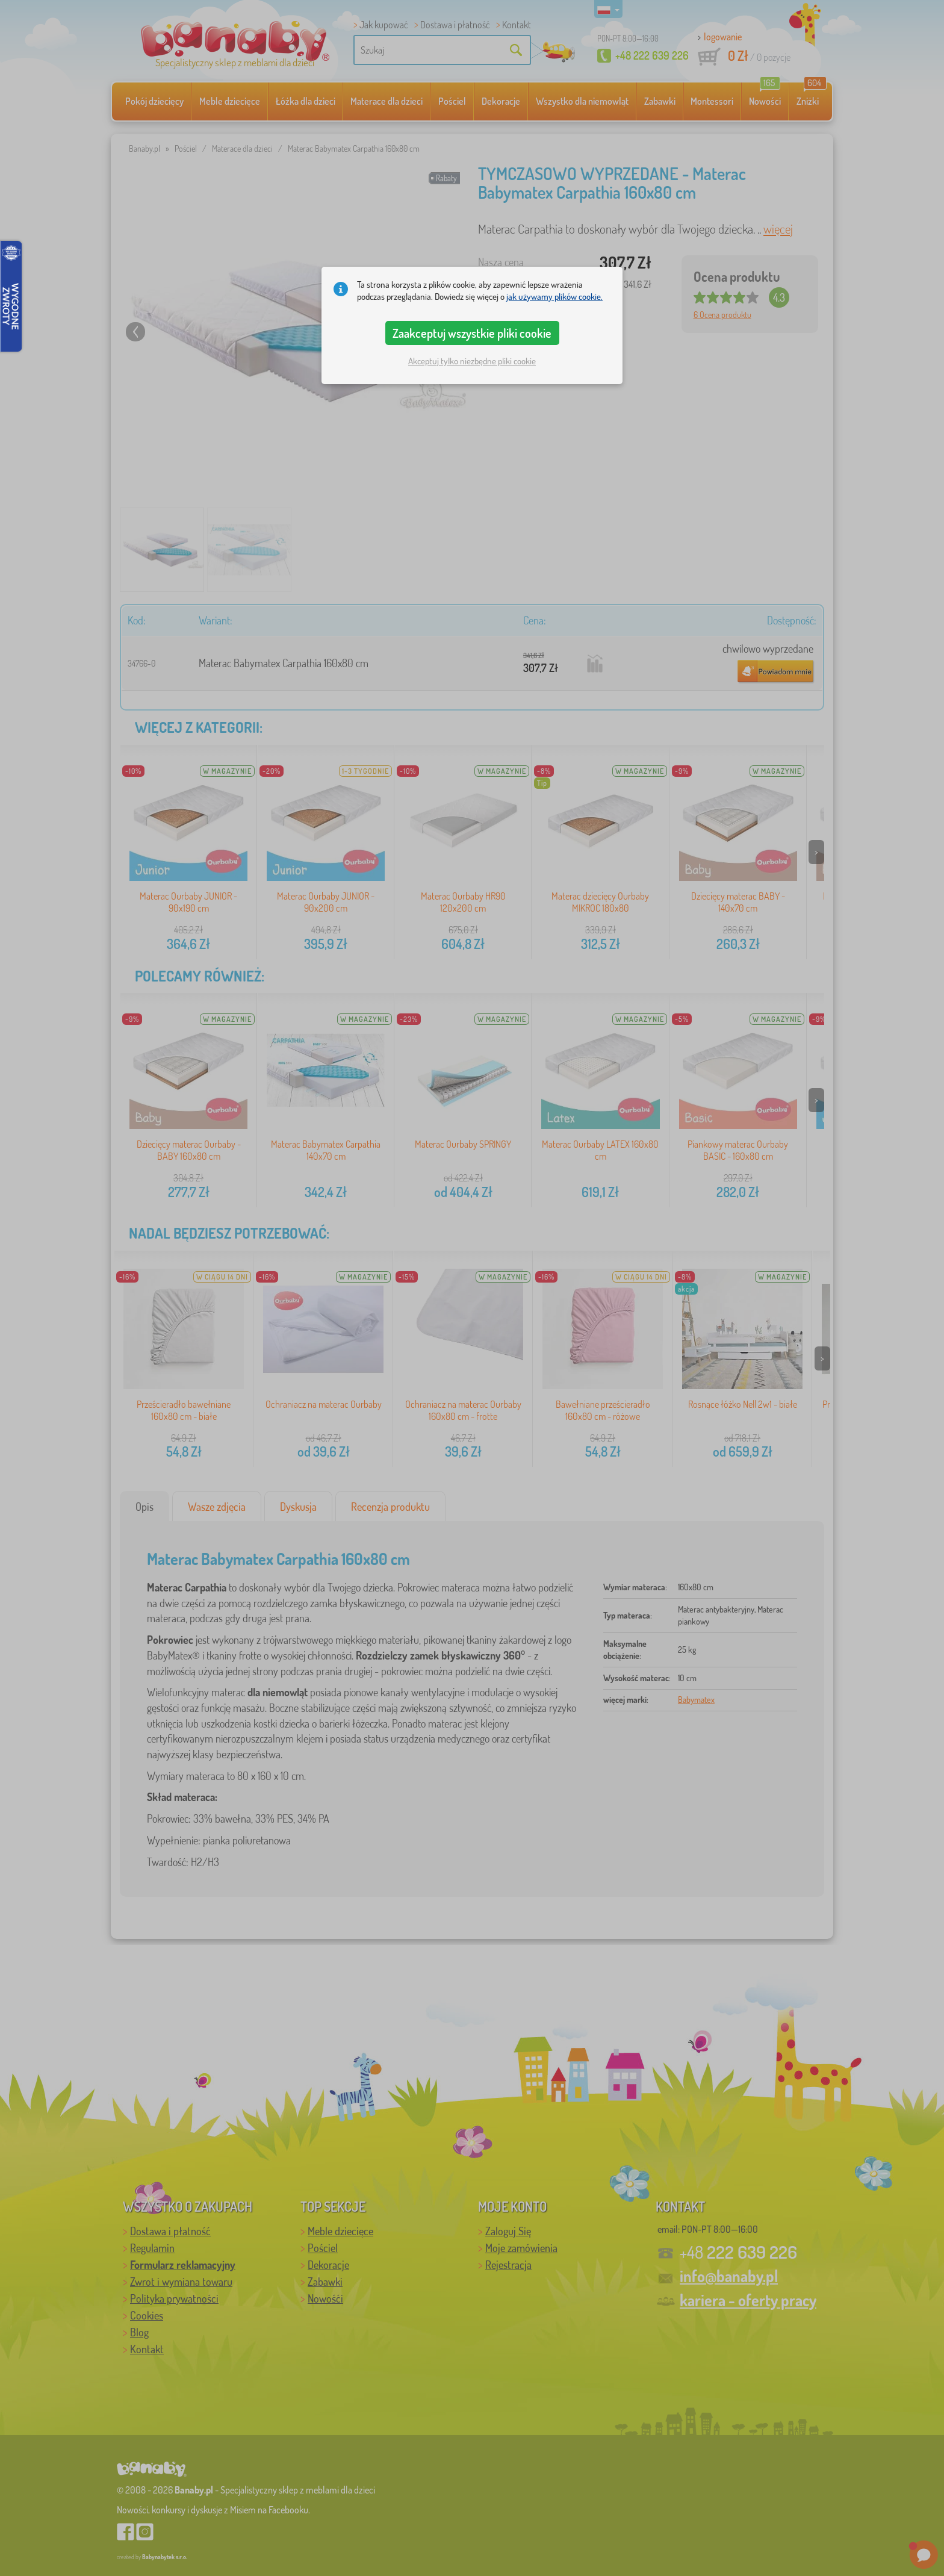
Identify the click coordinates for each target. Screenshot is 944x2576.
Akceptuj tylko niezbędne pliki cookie (472, 361)
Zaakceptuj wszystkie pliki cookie (472, 333)
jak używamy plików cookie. (554, 296)
